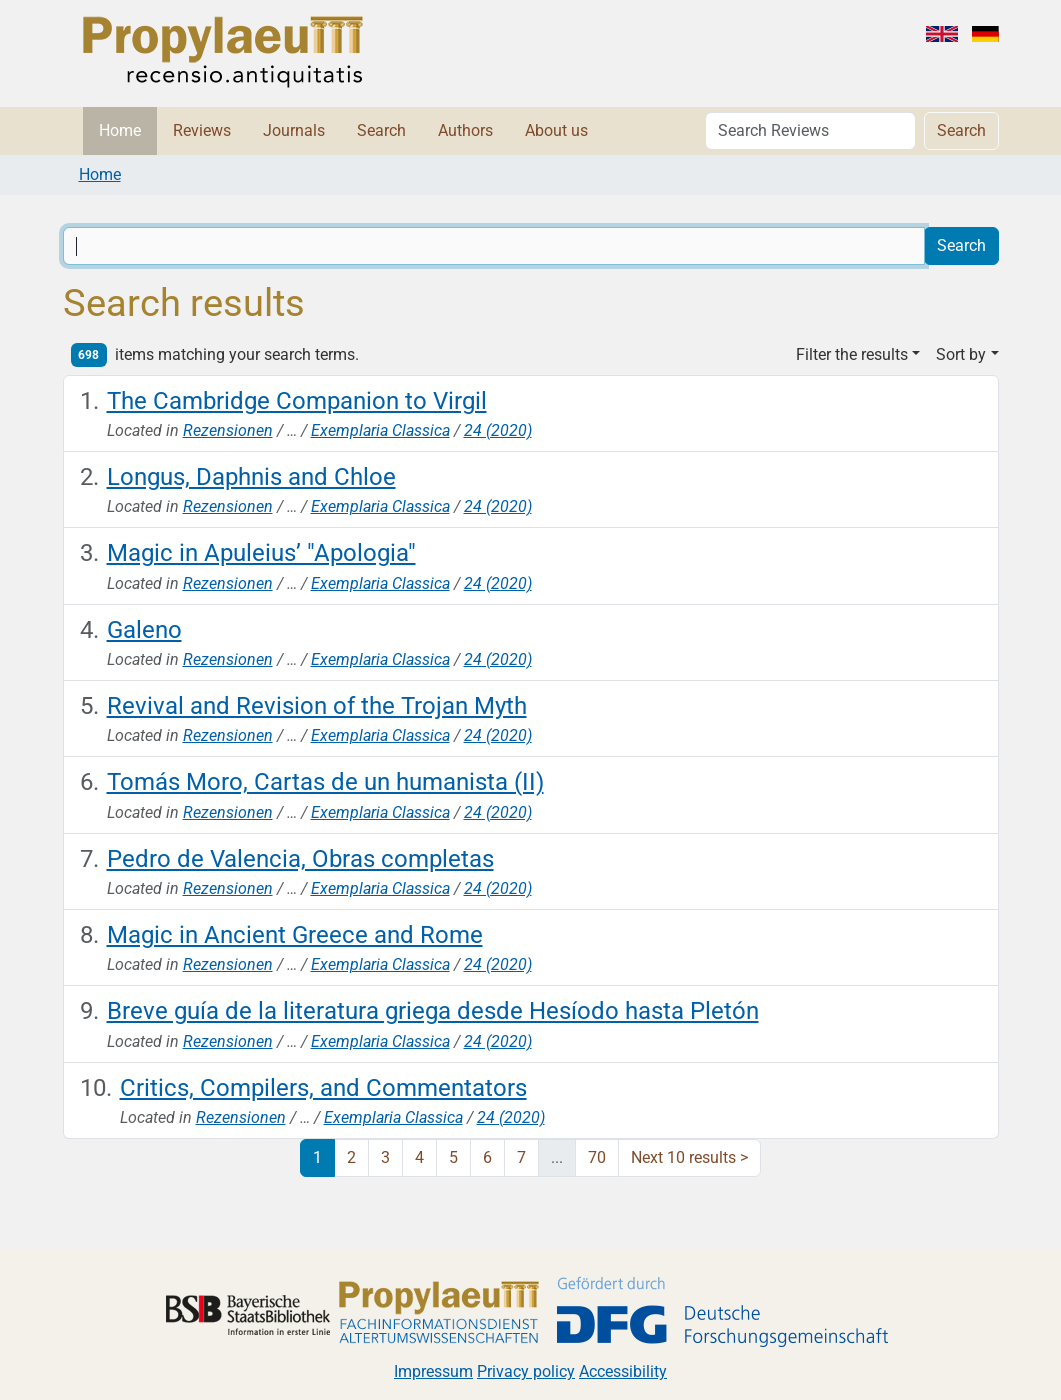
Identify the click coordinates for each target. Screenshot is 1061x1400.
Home (120, 130)
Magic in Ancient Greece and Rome (295, 935)
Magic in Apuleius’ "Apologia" (261, 553)
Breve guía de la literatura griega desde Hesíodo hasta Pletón (433, 1011)
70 (597, 1157)
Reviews (202, 130)
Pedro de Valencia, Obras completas (300, 859)
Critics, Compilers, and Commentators (323, 1088)
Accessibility (623, 1371)
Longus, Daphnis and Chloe (251, 477)
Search (381, 130)
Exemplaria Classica (380, 430)
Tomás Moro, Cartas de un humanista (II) (325, 782)
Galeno (144, 630)
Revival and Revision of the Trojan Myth (317, 706)
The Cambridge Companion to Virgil (297, 401)
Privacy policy (526, 1371)
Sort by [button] (961, 354)
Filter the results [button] (852, 354)
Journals (294, 130)
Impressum (433, 1371)
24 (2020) (498, 430)
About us (556, 130)
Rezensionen (228, 430)
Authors (465, 130)
